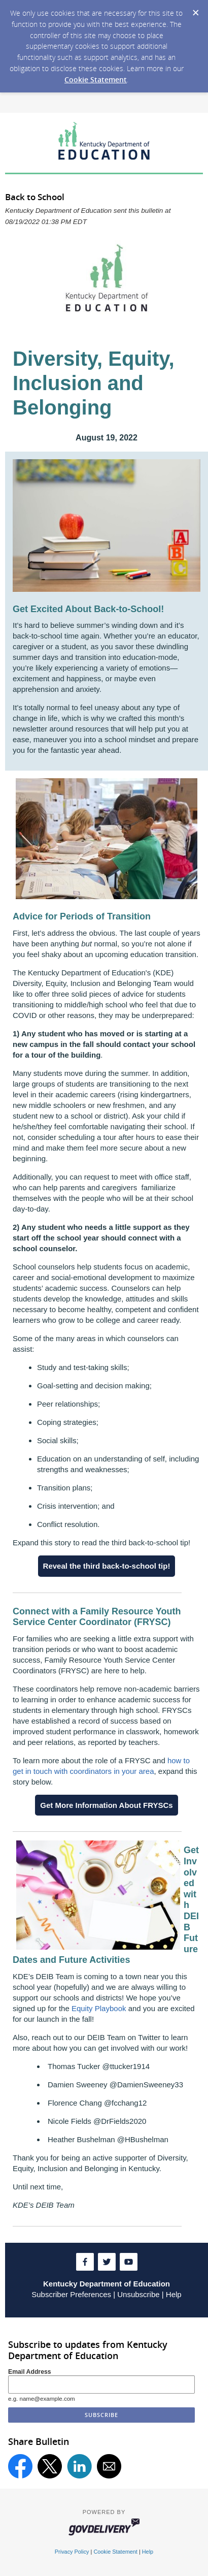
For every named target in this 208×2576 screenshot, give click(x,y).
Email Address (29, 2371)
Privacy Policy (72, 2552)
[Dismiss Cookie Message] (195, 9)
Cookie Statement (95, 79)
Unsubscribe (138, 2294)
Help (174, 2294)
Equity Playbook (99, 2008)
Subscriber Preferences (71, 2294)
